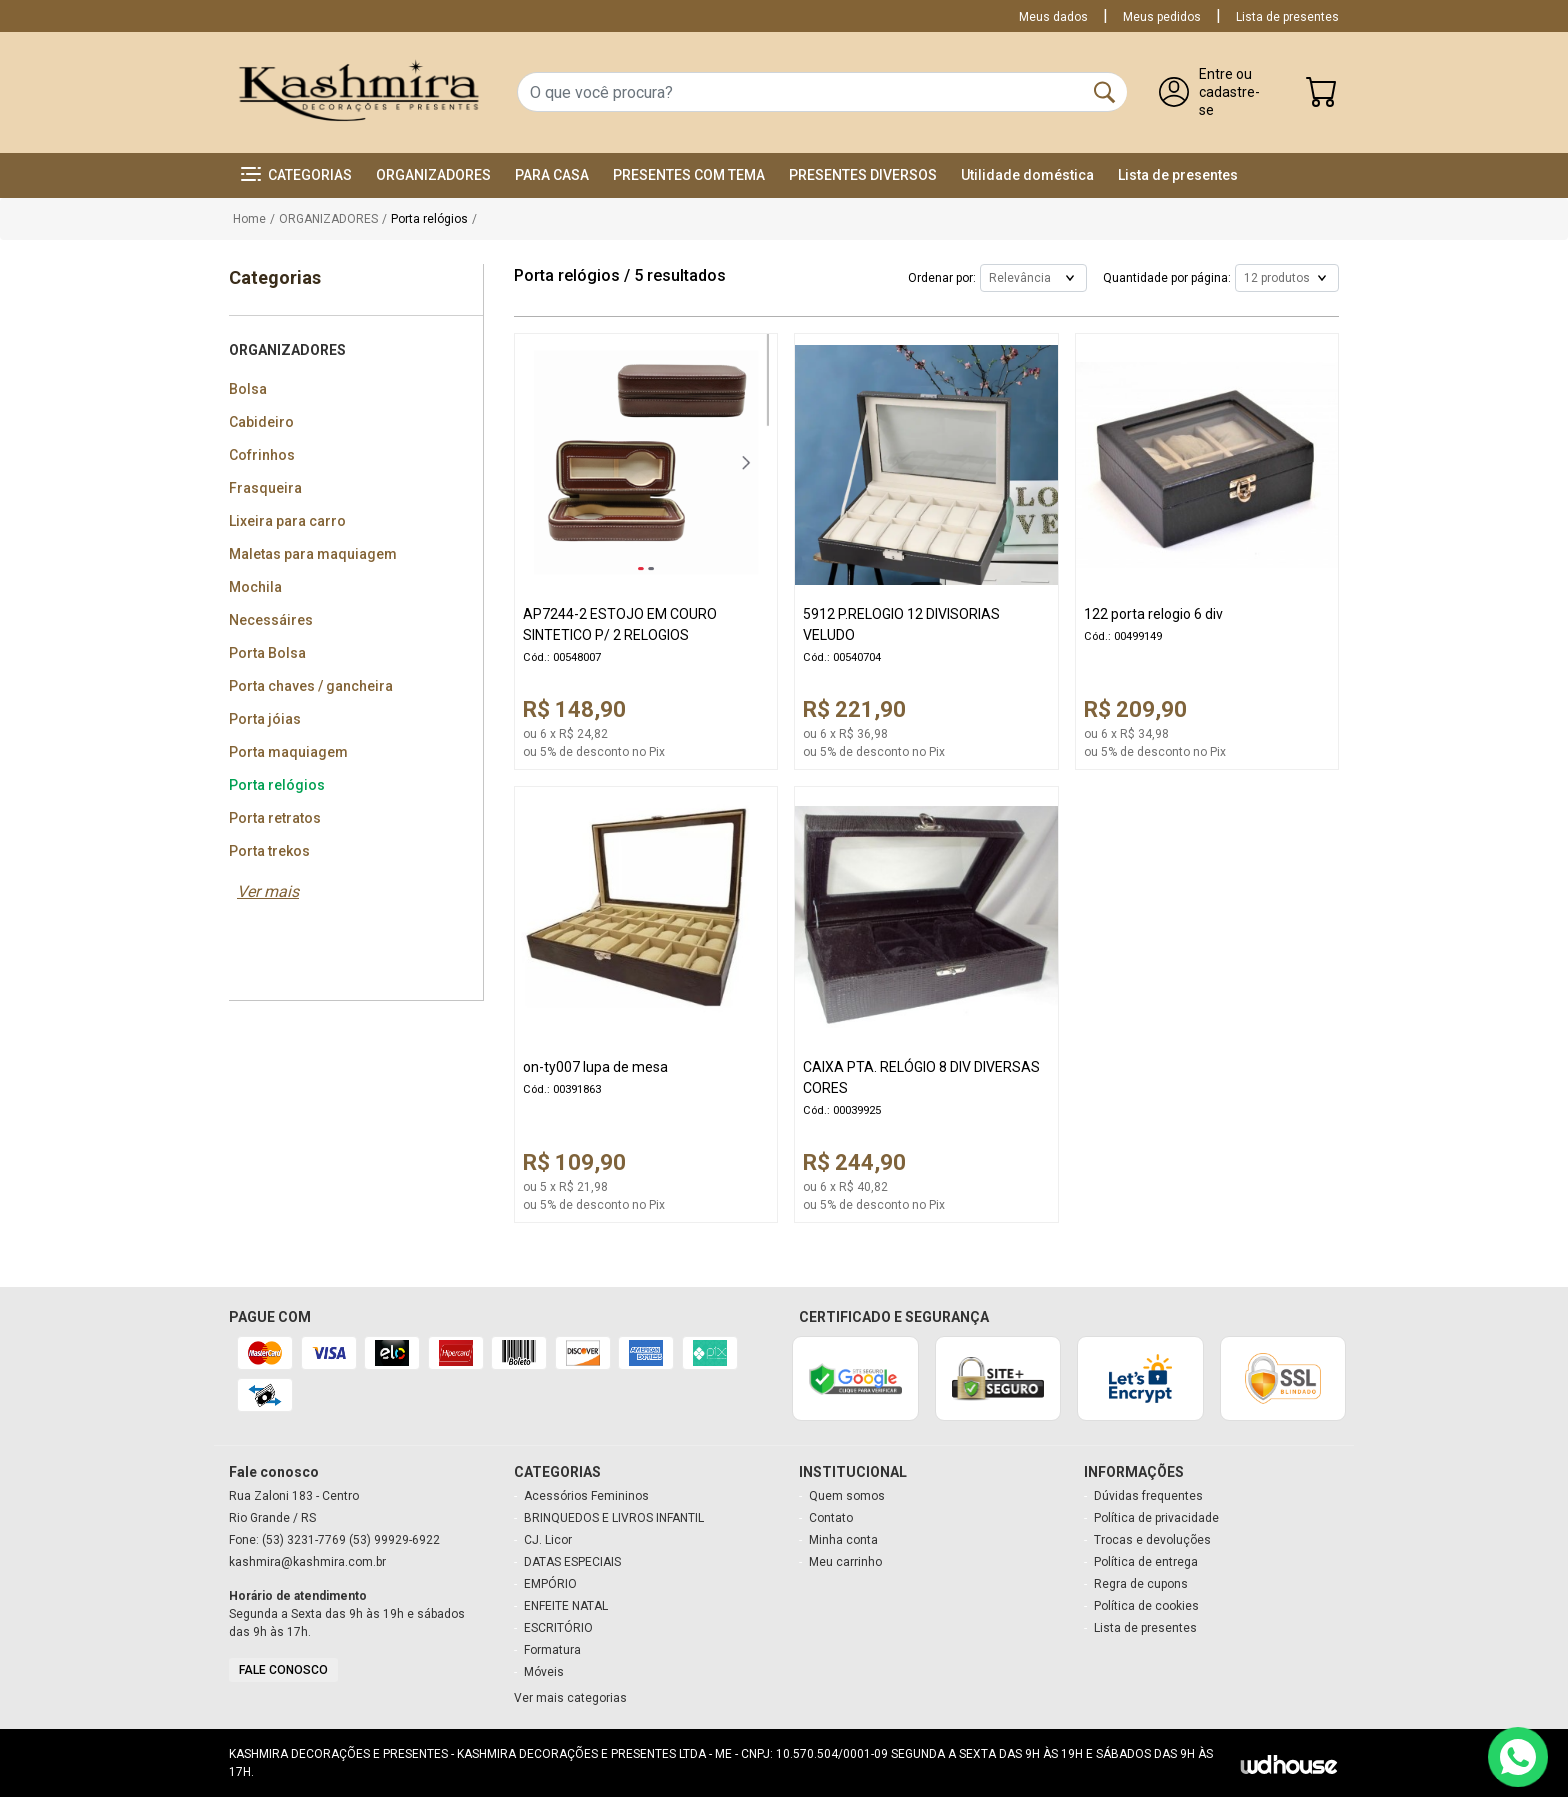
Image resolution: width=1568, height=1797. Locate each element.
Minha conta (843, 1540)
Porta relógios (277, 785)
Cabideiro (261, 422)
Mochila (255, 587)
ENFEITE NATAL (566, 1606)
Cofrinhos (262, 455)
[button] (296, 175)
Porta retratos (275, 818)
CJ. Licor (548, 1540)
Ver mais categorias (570, 1698)
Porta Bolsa (267, 653)
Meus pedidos (1162, 17)
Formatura (552, 1650)
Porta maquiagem (288, 752)
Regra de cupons (1141, 1584)
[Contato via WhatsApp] (1518, 1757)
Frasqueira (265, 488)
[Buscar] (1104, 92)
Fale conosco (283, 1670)
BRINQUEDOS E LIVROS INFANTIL (614, 1518)
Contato (831, 1518)
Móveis (544, 1672)
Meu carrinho (845, 1562)
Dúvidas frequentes (1148, 1496)
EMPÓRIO (550, 1584)
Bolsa (248, 389)
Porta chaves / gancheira (311, 686)
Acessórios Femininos (586, 1496)
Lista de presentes (1287, 17)
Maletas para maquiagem (313, 554)
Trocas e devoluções (1152, 1540)
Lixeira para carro (287, 521)
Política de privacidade (1156, 1518)
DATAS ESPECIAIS (572, 1562)
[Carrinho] (1322, 96)
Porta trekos (269, 851)
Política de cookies (1146, 1606)
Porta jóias (265, 719)
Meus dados (1053, 17)
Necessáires (271, 620)
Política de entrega (1146, 1562)
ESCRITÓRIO (558, 1628)
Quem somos (847, 1496)
